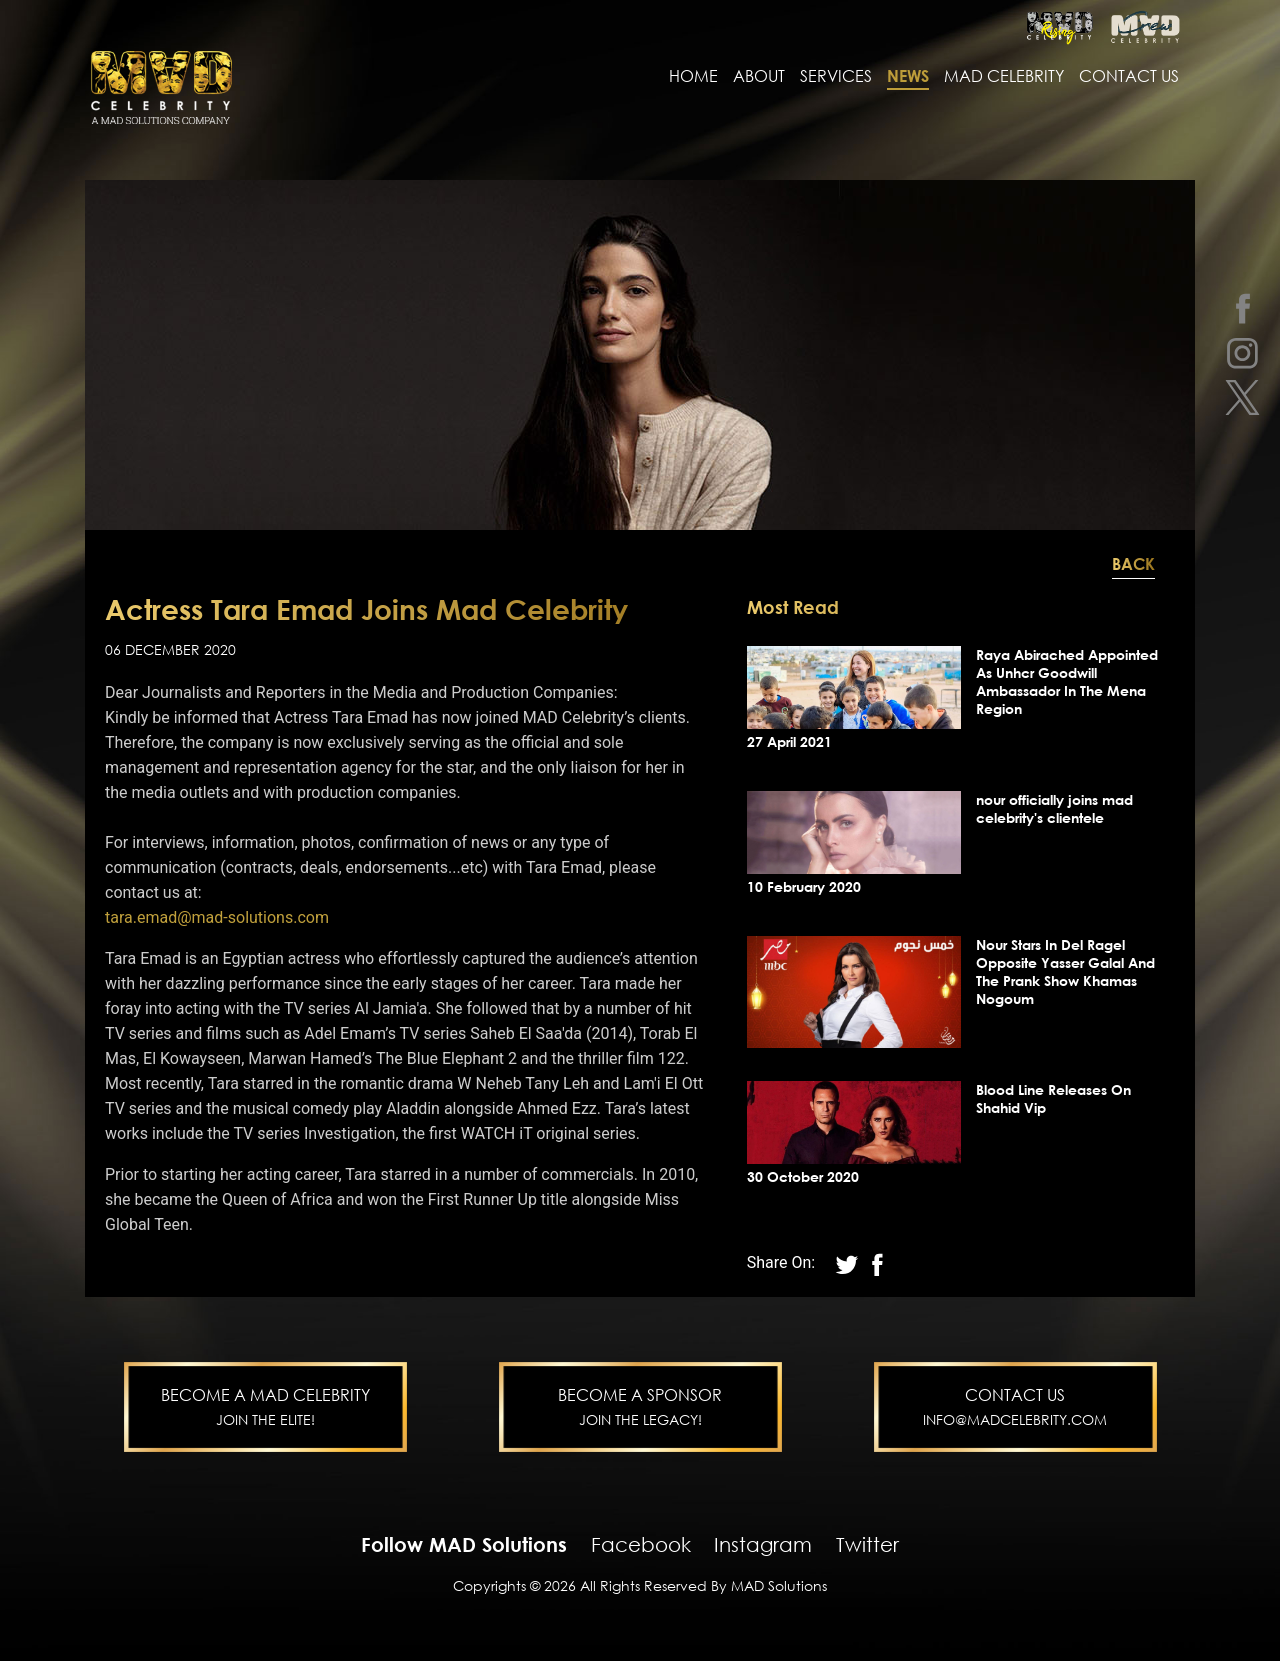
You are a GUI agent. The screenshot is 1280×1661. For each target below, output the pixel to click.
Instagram (763, 1544)
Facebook (641, 1544)
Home (693, 77)
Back (1133, 564)
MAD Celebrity (1004, 77)
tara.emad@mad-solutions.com (217, 917)
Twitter (867, 1544)
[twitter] (1242, 397)
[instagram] (1242, 352)
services (836, 77)
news (908, 77)
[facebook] (1242, 307)
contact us (1129, 77)
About (759, 77)
